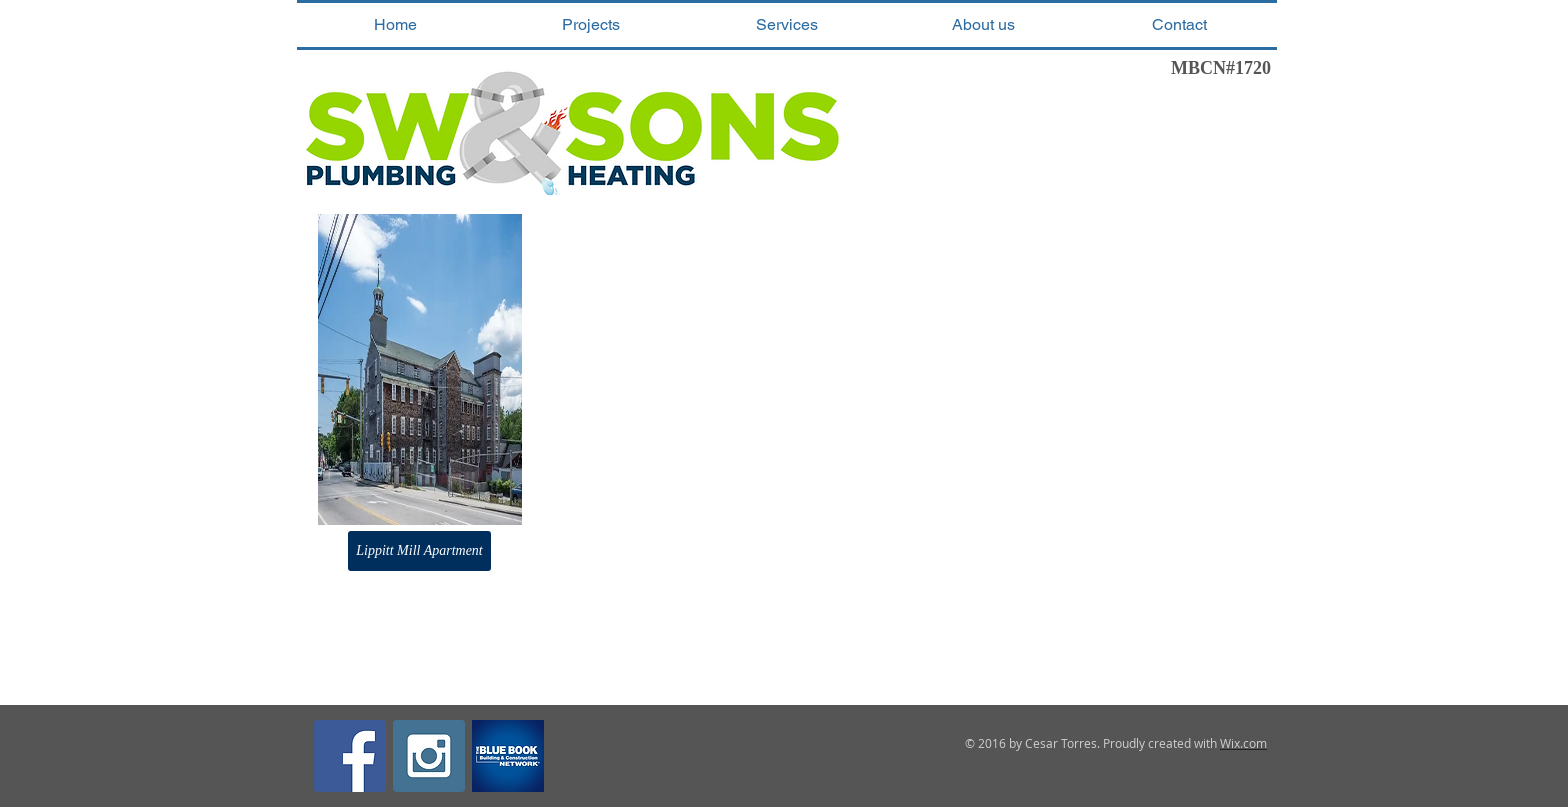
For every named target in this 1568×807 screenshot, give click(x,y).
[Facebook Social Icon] (350, 756)
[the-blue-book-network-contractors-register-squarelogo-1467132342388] (508, 756)
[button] (591, 25)
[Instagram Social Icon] (429, 756)
